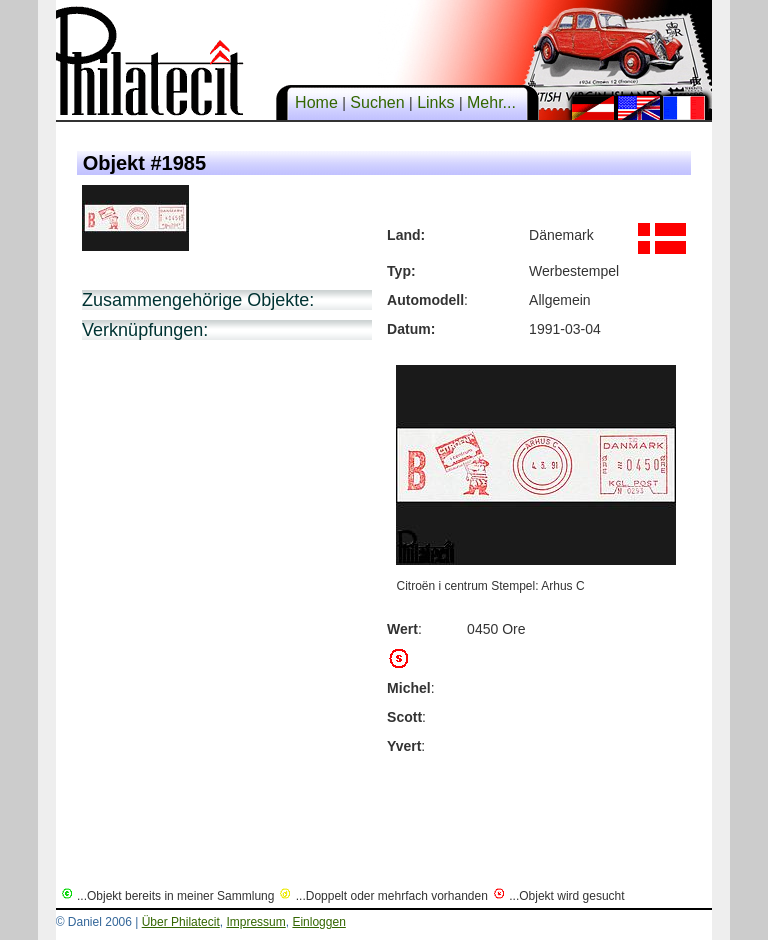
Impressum (255, 922)
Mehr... (492, 102)
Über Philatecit (181, 922)
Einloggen (318, 922)
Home (317, 102)
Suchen (377, 102)
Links (436, 102)
